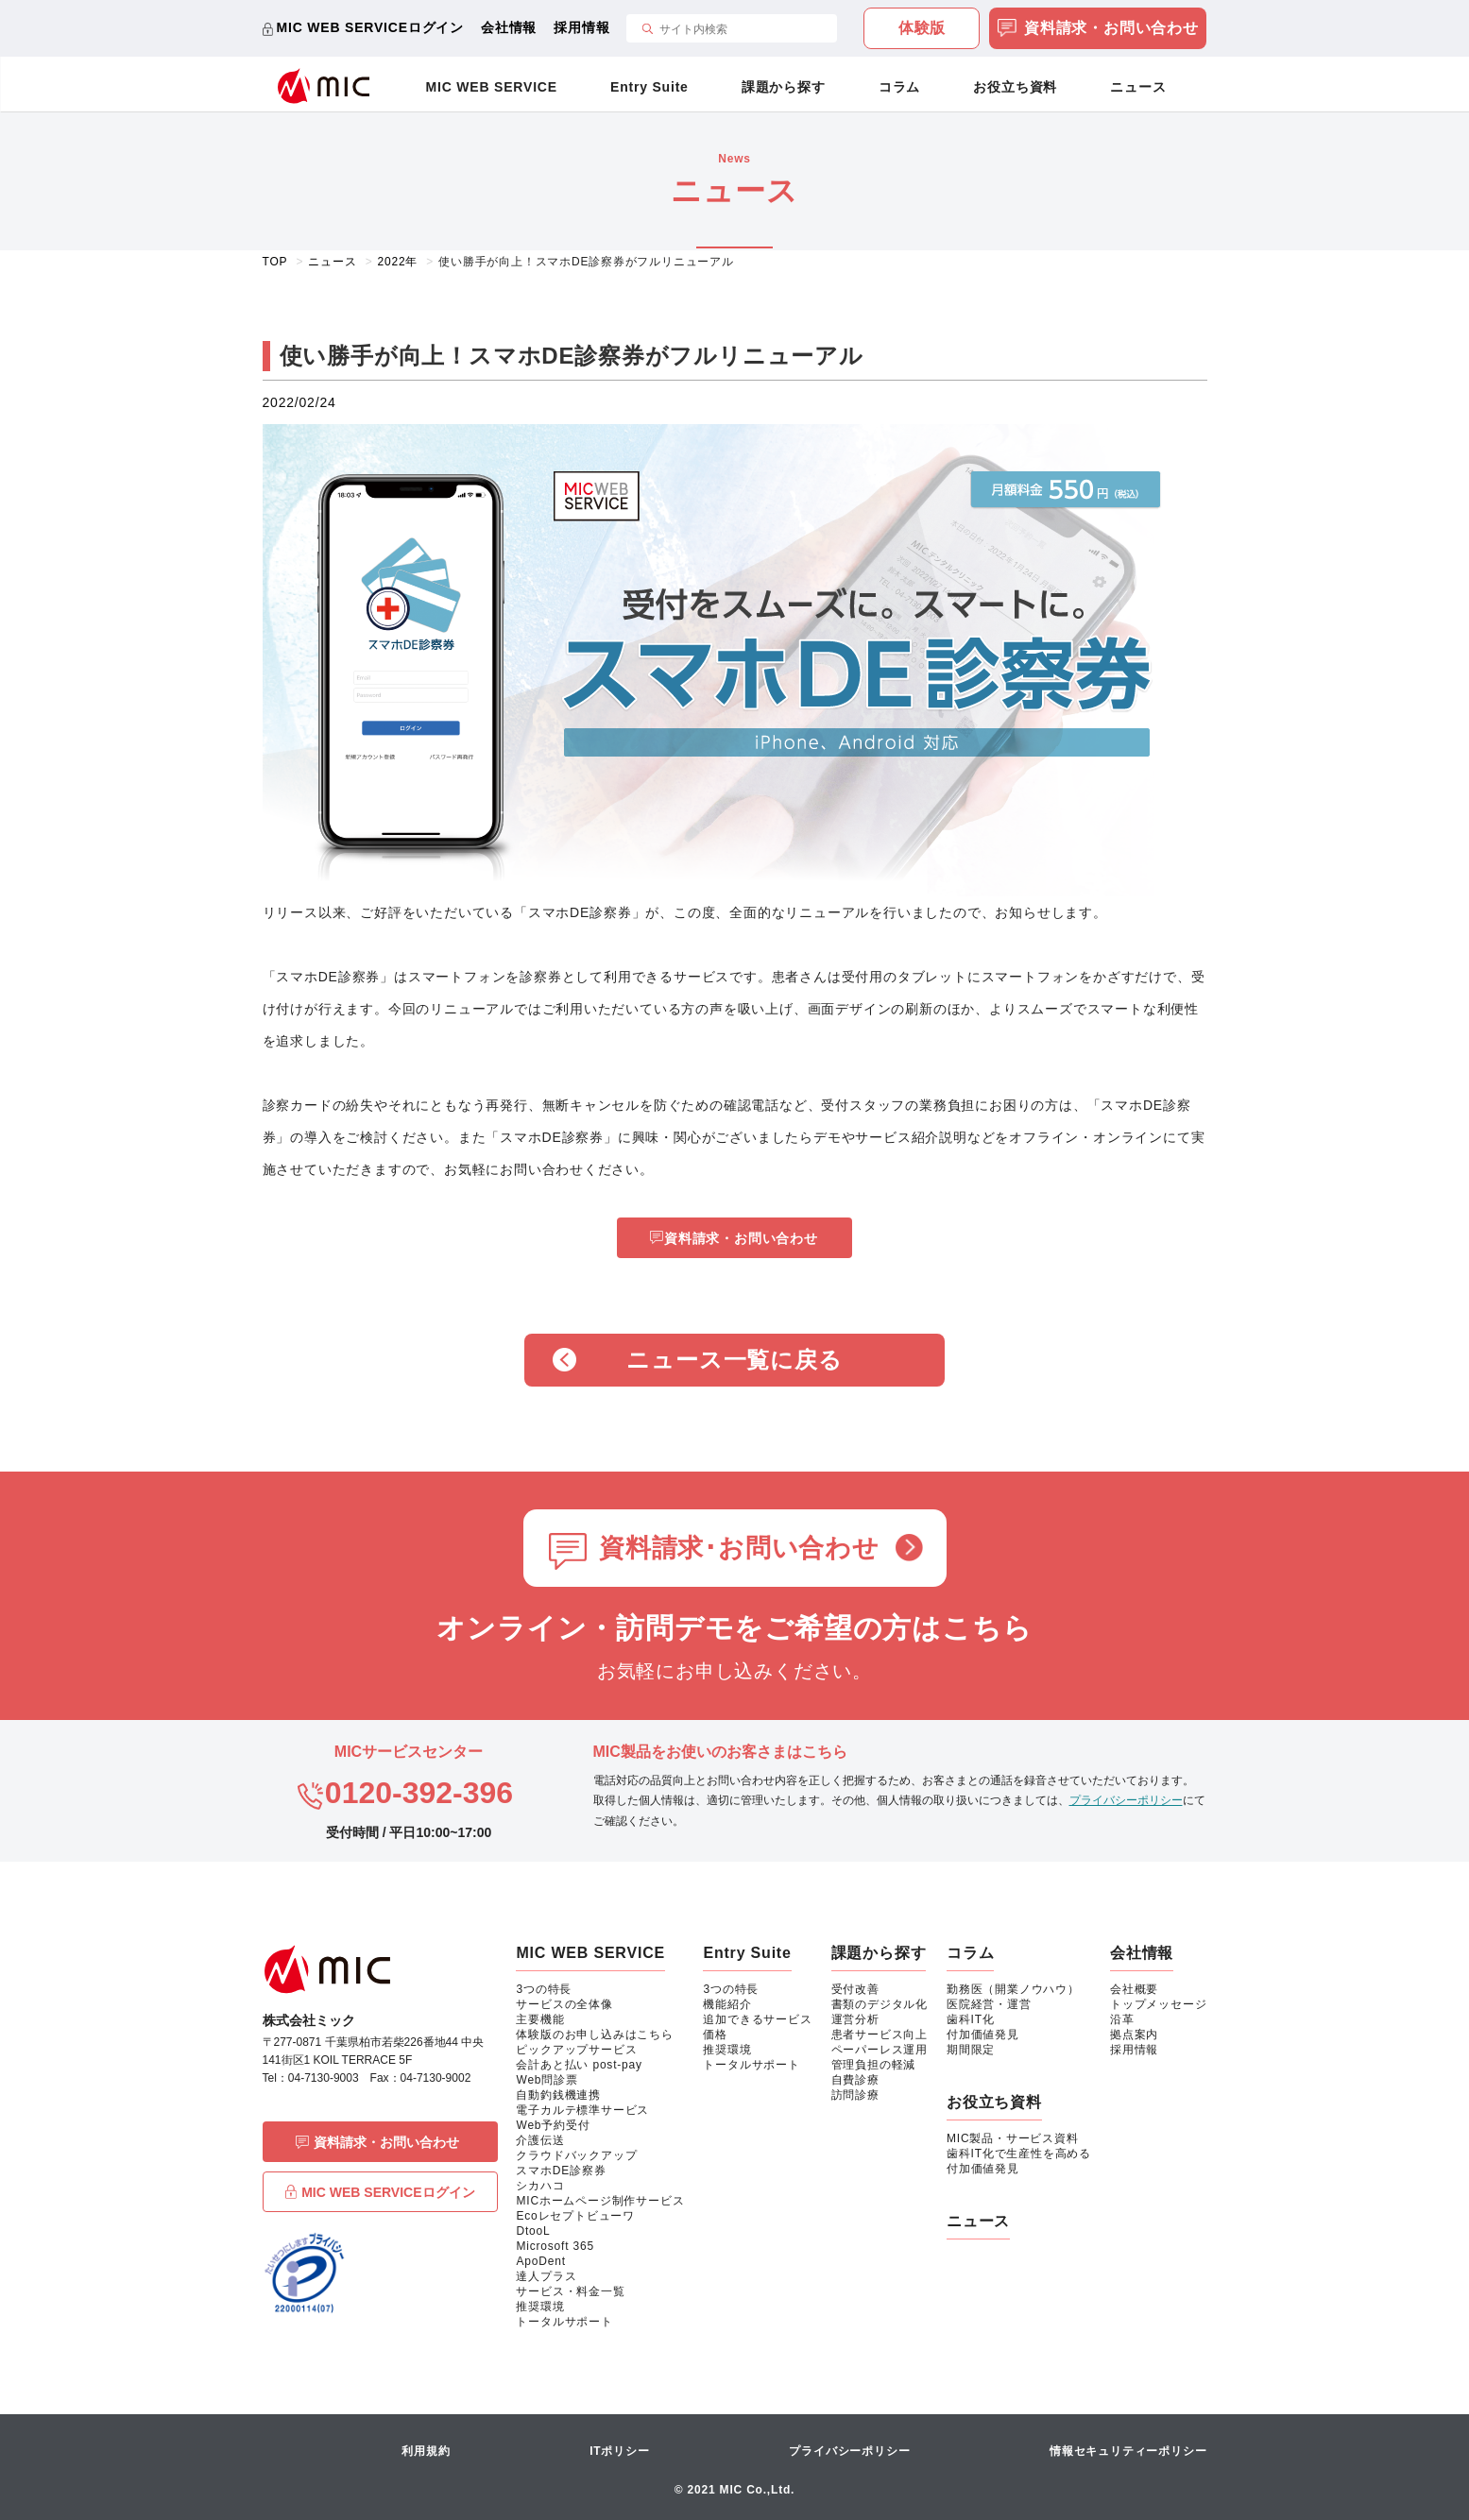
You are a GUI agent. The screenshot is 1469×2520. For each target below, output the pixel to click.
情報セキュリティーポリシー (1128, 2451)
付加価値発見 (983, 2034)
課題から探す (784, 86)
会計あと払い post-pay (578, 2064)
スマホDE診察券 (561, 2170)
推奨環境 (540, 2306)
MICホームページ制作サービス (600, 2200)
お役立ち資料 (1015, 86)
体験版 (922, 28)
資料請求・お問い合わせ (1098, 30)
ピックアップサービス (576, 2049)
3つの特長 (544, 1989)
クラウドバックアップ (576, 2155)
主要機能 (540, 2019)
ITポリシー (619, 2451)
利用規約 (425, 2451)
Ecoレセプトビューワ (575, 2215)
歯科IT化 (971, 2019)
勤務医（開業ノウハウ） (1013, 1989)
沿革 (1122, 2019)
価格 (715, 2034)
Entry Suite (649, 86)
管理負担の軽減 (873, 2064)
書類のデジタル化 (879, 2004)
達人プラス (546, 2276)
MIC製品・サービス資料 (1013, 2138)
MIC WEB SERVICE (491, 86)
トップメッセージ (1158, 2004)
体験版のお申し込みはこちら (594, 2034)
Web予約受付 (552, 2125)
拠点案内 (1134, 2034)
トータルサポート (564, 2321)
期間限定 (971, 2049)
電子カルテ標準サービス (582, 2110)
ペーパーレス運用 (879, 2049)
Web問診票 (546, 2079)
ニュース (1138, 86)
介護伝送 (540, 2140)
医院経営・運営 (989, 2004)
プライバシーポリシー (1126, 1800)
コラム (899, 86)
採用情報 (581, 27)
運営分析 (855, 2019)
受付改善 (855, 1989)
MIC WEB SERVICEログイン (371, 27)
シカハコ (540, 2185)
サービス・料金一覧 (570, 2291)
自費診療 (855, 2079)
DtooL (533, 2231)
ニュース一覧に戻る (734, 1359)
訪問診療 (855, 2095)
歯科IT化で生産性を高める (1019, 2153)
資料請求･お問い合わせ (739, 1548)
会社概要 (1134, 1989)
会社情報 (509, 27)
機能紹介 (727, 2004)
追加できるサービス (757, 2019)
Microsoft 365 (554, 2246)
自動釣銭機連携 (558, 2095)
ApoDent (540, 2261)
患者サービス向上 (879, 2034)
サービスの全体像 (564, 2004)
